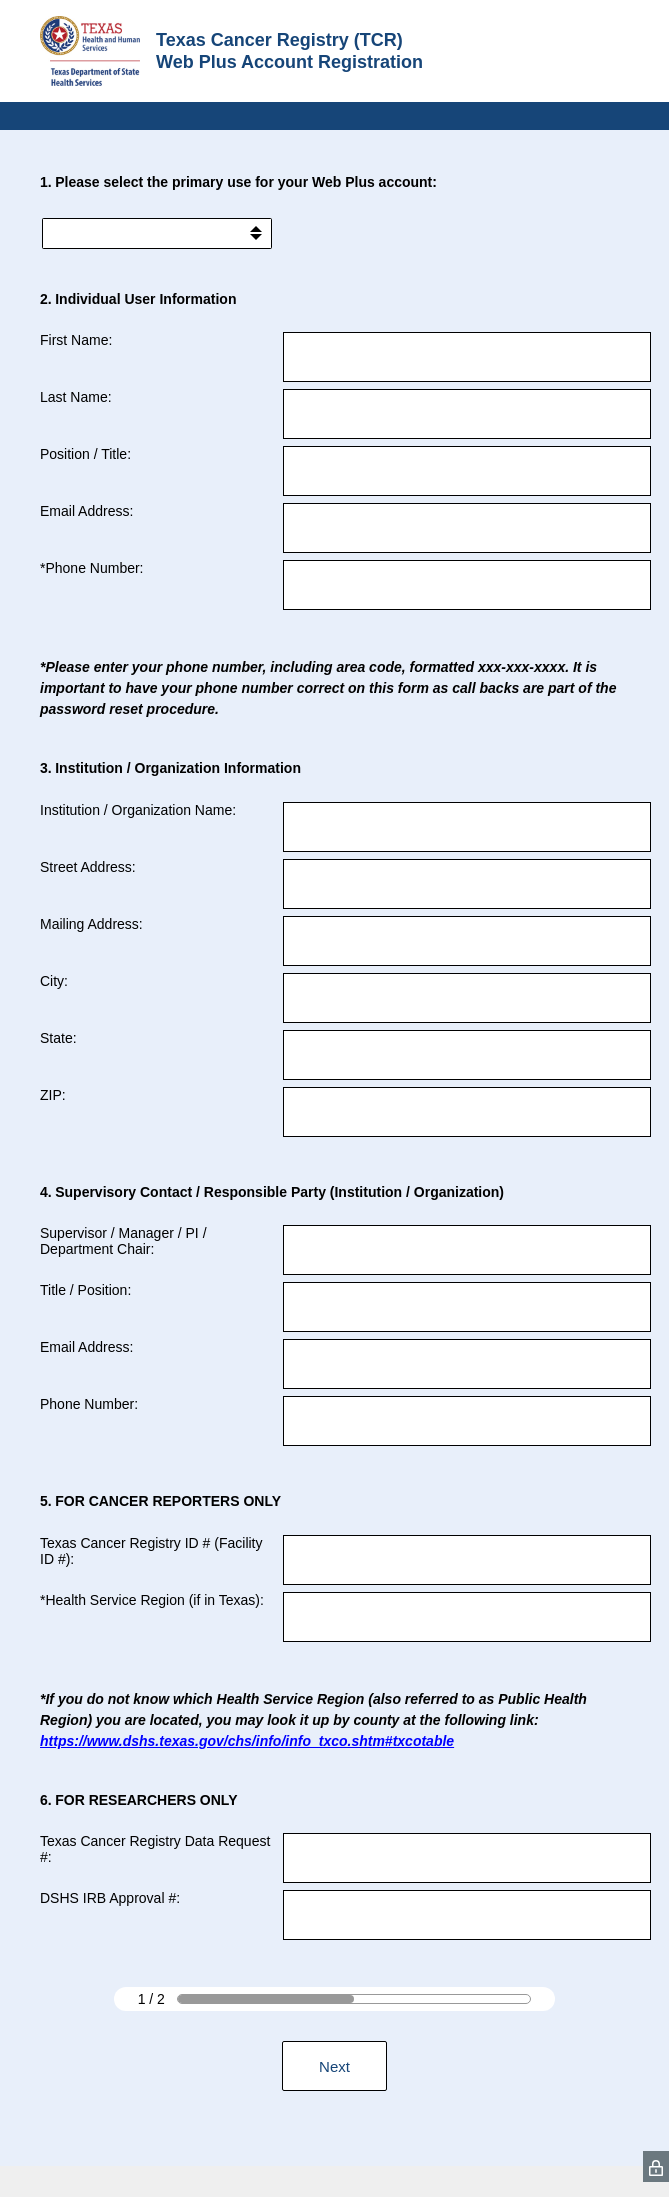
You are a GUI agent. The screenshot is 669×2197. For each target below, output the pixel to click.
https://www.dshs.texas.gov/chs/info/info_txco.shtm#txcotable (247, 1741)
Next (334, 2066)
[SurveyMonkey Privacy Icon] (656, 2166)
